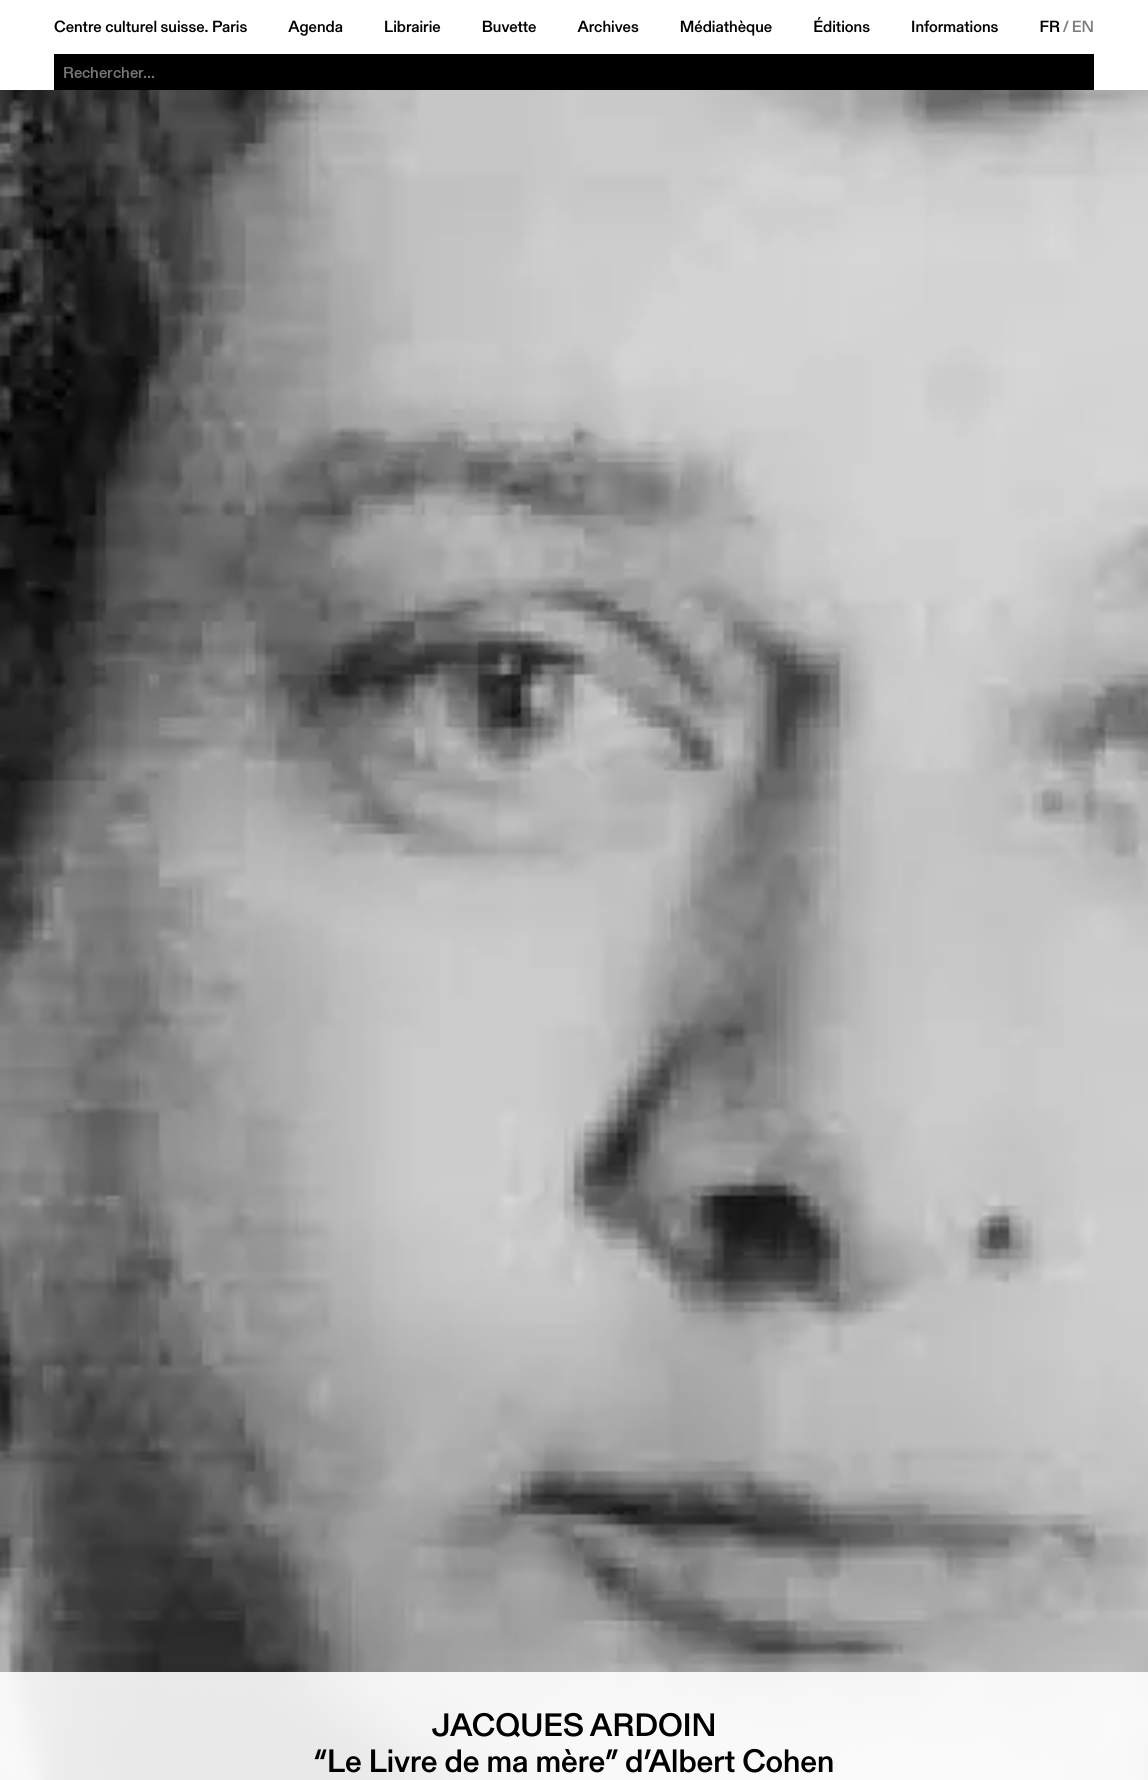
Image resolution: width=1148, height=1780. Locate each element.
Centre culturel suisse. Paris (150, 27)
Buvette (509, 27)
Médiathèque (726, 27)
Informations (954, 27)
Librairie (412, 27)
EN (1083, 27)
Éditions (841, 27)
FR (1049, 27)
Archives (607, 27)
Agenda (315, 27)
